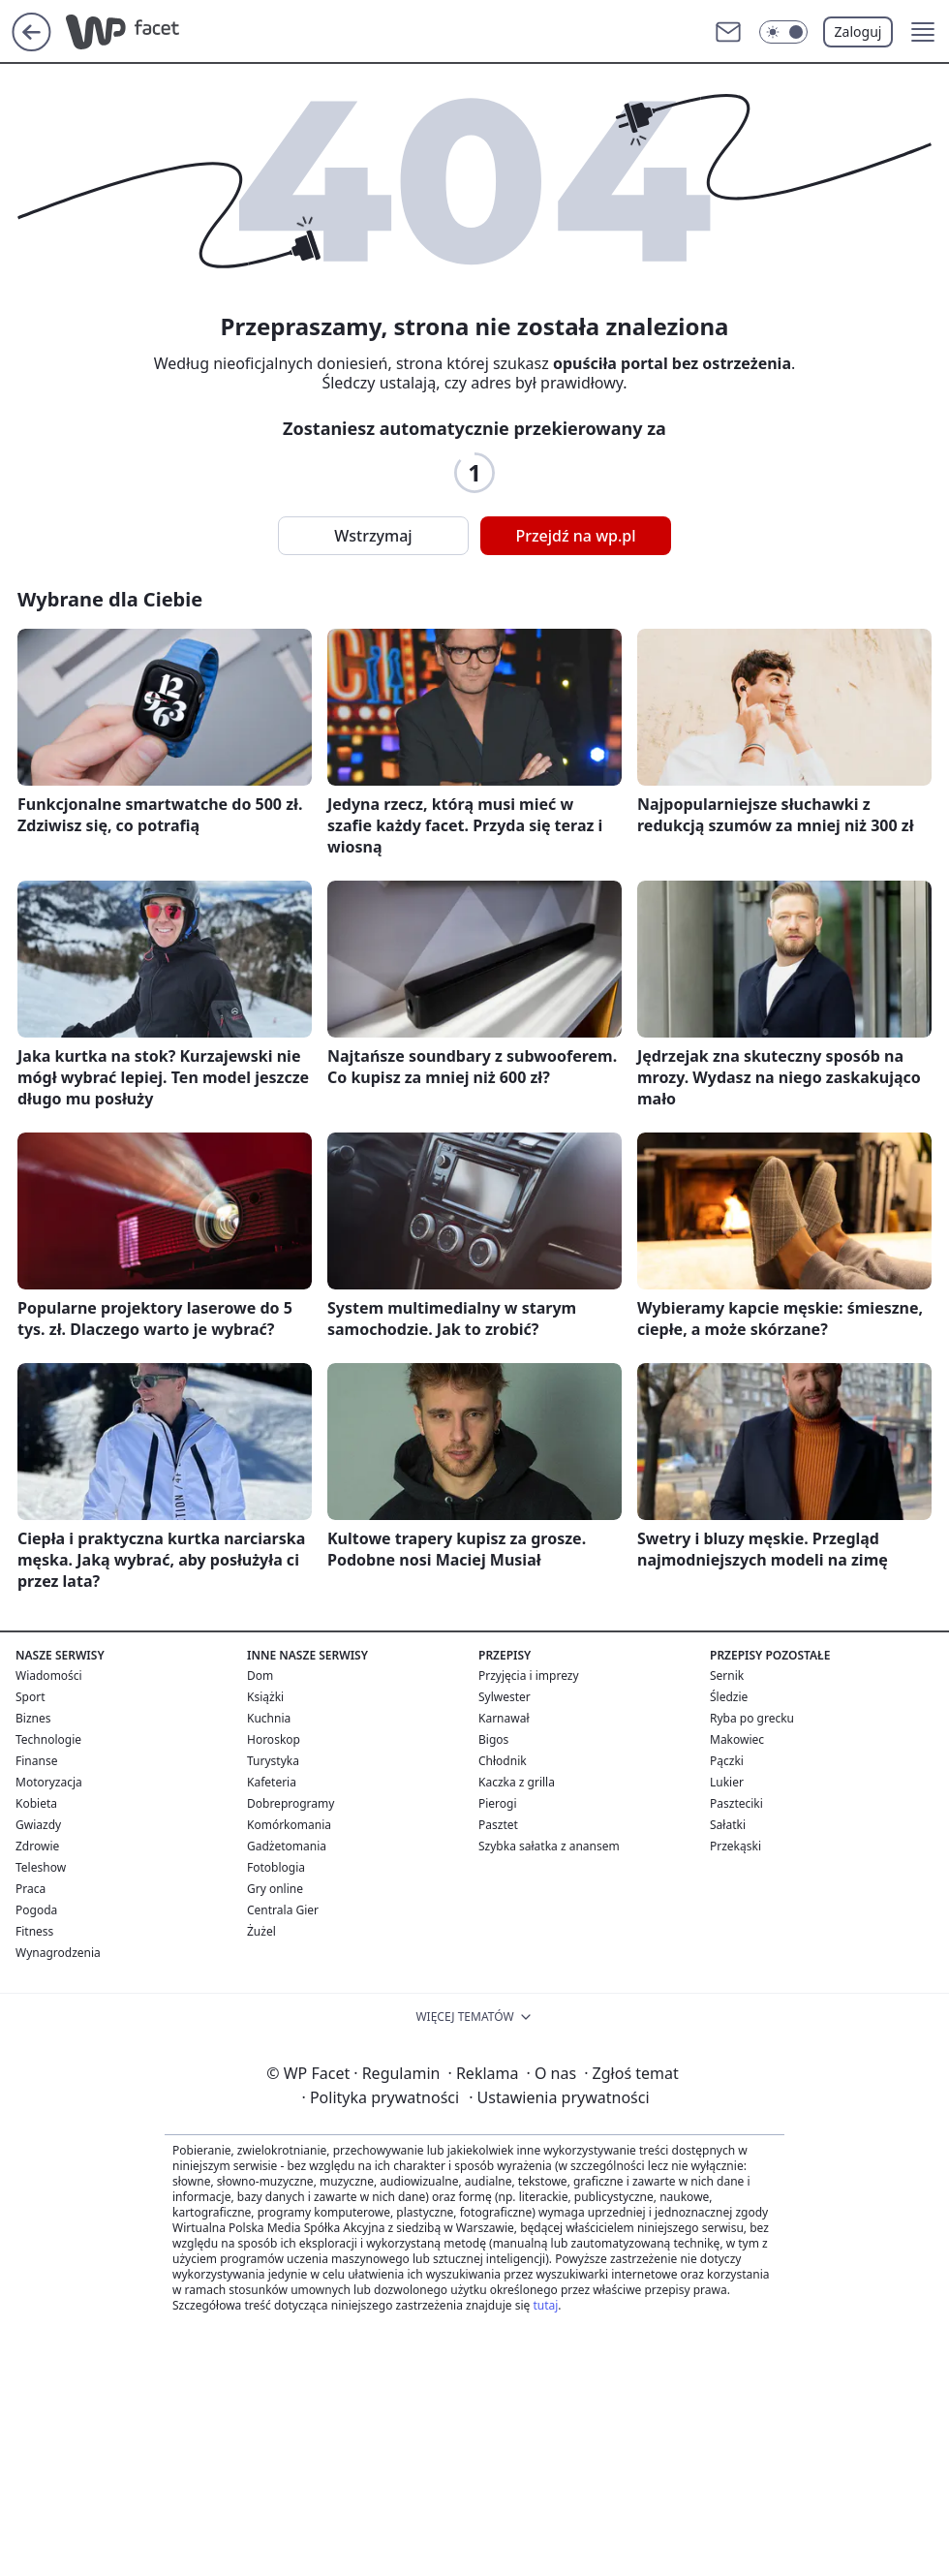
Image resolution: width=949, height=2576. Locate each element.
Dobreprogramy (290, 1803)
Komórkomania (289, 1824)
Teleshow (40, 1867)
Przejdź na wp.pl (575, 535)
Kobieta (36, 1803)
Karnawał (504, 1718)
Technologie (48, 1739)
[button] (922, 31)
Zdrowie (37, 1846)
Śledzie (729, 1697)
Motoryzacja (48, 1782)
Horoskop (273, 1739)
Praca (30, 1888)
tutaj (545, 2305)
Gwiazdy (38, 1824)
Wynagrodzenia (58, 1952)
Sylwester (504, 1697)
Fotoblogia (276, 1867)
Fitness (34, 1931)
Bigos (493, 1739)
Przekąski (735, 1846)
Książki (265, 1697)
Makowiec (737, 1739)
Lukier (727, 1782)
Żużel (261, 1931)
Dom (260, 1675)
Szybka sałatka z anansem (549, 1846)
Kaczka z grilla (516, 1782)
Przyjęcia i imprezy (528, 1675)
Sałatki (728, 1824)
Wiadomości (48, 1675)
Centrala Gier (283, 1910)
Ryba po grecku (752, 1718)
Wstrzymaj (373, 535)
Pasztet (498, 1824)
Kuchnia (269, 1718)
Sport (30, 1697)
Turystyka (273, 1761)
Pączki (727, 1761)
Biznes (32, 1718)
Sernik (727, 1675)
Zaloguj (858, 31)
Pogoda (36, 1910)
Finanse (36, 1761)
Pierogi (497, 1803)
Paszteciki (736, 1803)
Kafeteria (271, 1782)
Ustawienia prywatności (559, 2097)
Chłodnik (502, 1761)
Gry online (275, 1888)
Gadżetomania (286, 1846)
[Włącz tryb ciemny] (783, 32)
